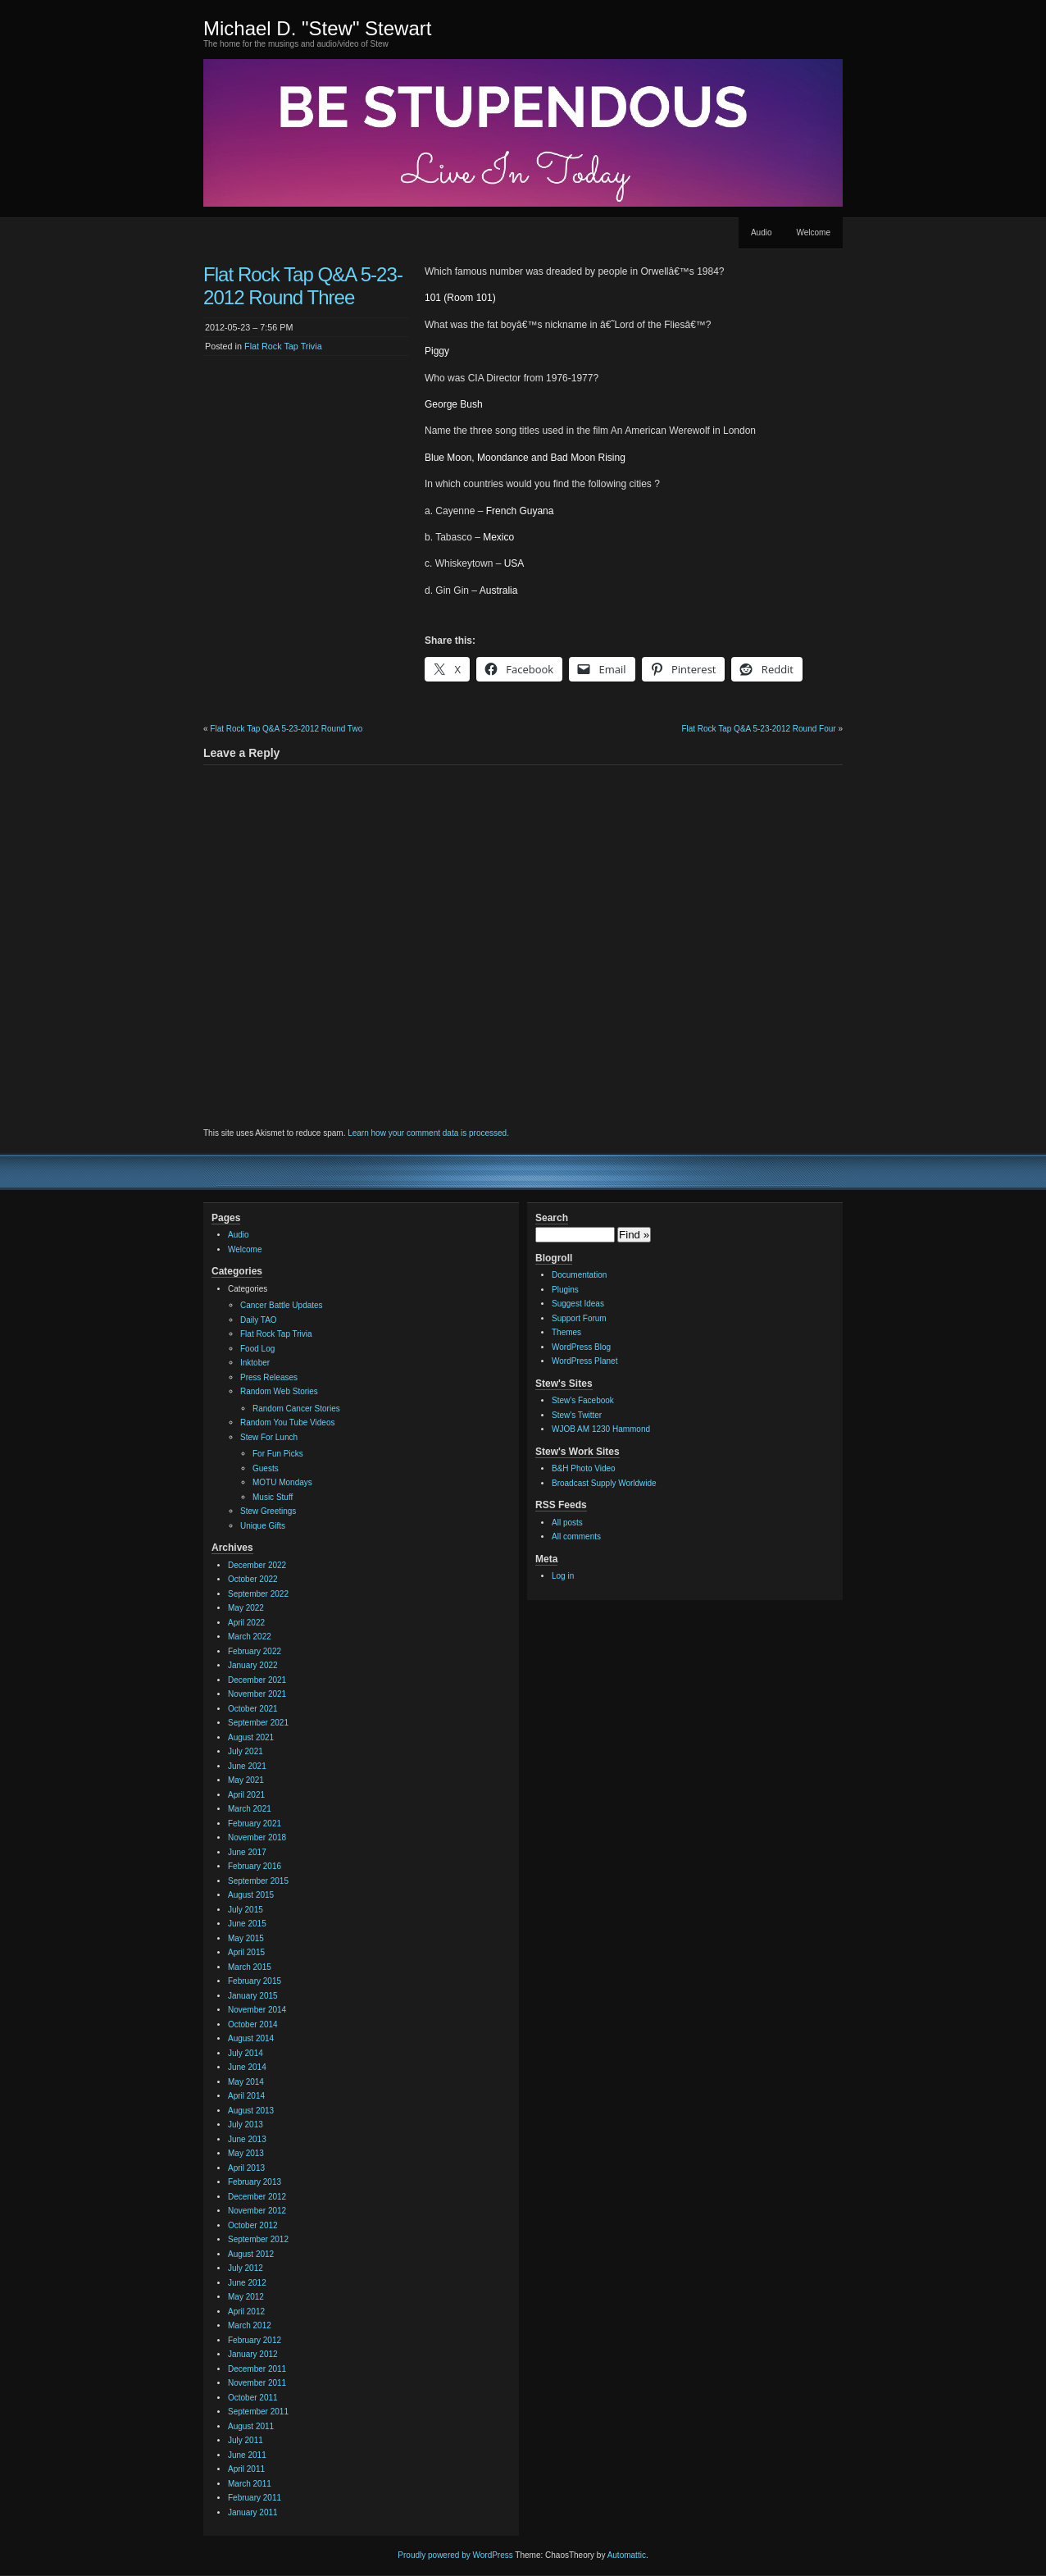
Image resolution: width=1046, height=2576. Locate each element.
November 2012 (257, 2210)
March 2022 (249, 1636)
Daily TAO (258, 1319)
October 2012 (253, 2225)
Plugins (565, 1289)
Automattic (626, 2555)
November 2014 (257, 2009)
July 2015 (245, 1909)
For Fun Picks (277, 1453)
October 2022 (253, 1579)
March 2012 (249, 2325)
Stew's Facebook (583, 1400)
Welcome (814, 232)
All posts (567, 1522)
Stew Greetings (268, 1511)
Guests (265, 1468)
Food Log (257, 1348)
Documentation (579, 1274)
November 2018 (257, 1837)
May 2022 (246, 1607)
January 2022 (253, 1665)
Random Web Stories (279, 1391)
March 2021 (249, 1808)
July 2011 (245, 2440)
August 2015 (251, 1894)
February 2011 (254, 2497)
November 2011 (257, 2382)
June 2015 (247, 1923)
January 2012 (253, 2354)
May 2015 (246, 1938)
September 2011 (258, 2411)
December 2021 (257, 1680)
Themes (566, 1332)
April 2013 (246, 2168)
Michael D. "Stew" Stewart (317, 28)
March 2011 (249, 2483)
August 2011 (251, 2426)
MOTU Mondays (282, 1482)
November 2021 (257, 1693)
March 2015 (249, 1967)
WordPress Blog (581, 1347)
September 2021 (258, 1722)
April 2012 (246, 2311)
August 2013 (251, 2110)
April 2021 (246, 1794)
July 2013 (245, 2124)
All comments (576, 1536)
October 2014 (253, 2024)
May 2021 (246, 1780)
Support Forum (579, 1318)
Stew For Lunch (269, 1437)
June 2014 (247, 2067)
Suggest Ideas (578, 1303)
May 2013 (246, 2153)
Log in (563, 1575)
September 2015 (258, 1880)
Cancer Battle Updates (281, 1305)
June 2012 (247, 2282)
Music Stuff (272, 1497)
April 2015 (246, 1952)
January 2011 (253, 2512)
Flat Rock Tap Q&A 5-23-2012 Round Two (286, 728)
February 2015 (254, 1981)
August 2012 (251, 2254)
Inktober (255, 1362)
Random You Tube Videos (287, 1422)
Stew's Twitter (577, 1415)
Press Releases (269, 1377)
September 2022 (258, 1593)
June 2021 (247, 1766)
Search (551, 1218)
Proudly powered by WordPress (455, 2555)
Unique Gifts (262, 1525)
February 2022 (254, 1651)
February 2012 (254, 2340)
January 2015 (253, 1995)
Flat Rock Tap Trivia (283, 346)
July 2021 (245, 1751)
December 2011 (257, 2368)
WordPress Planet (584, 1361)
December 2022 (257, 1565)
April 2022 (246, 1622)
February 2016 (254, 1866)
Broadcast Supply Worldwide (604, 1483)
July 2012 (245, 2268)
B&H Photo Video (584, 1468)
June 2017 (247, 1852)
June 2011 (247, 2455)
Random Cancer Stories (296, 1408)
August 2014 (251, 2038)
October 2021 (253, 1708)
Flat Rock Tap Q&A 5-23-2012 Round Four (758, 728)
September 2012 (258, 2239)
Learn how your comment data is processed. (428, 1133)
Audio (761, 232)
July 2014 (245, 2053)
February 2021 (254, 1823)
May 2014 (246, 2081)
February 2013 (254, 2181)
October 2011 (253, 2397)
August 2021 (251, 1737)
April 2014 (246, 2095)
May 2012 (246, 2296)
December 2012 (257, 2196)
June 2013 (247, 2139)
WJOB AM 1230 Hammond (601, 1429)
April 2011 (246, 2468)
